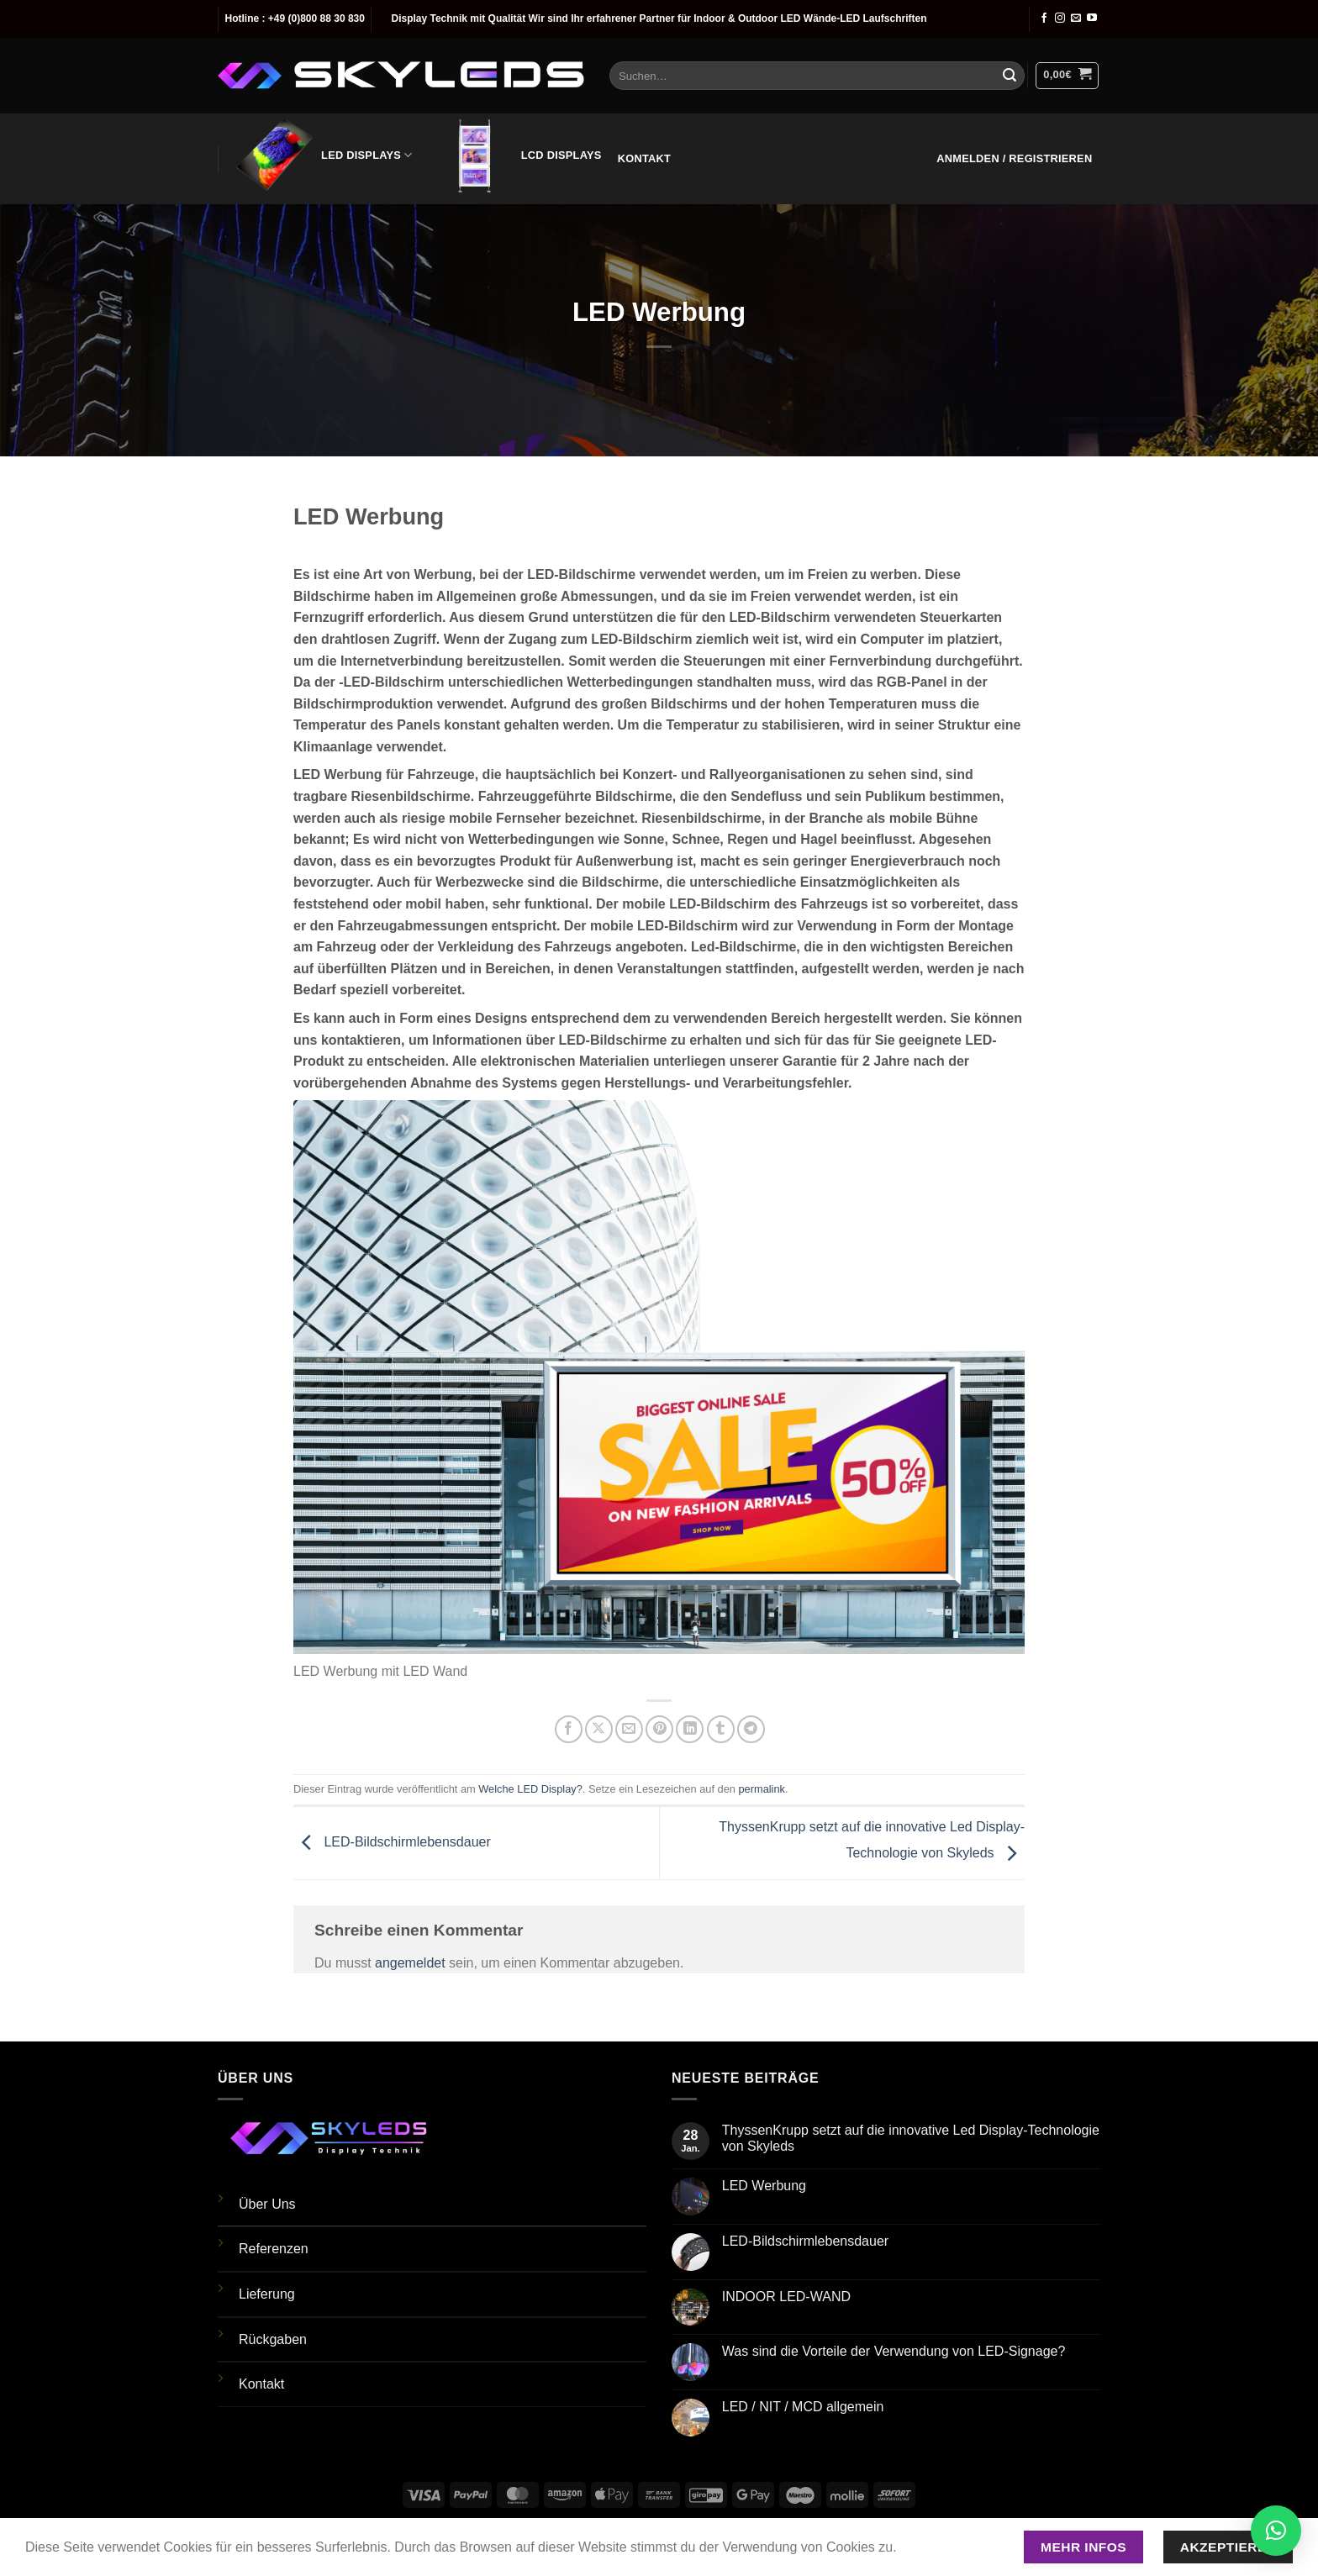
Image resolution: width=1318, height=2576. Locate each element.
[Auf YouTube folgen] (1092, 18)
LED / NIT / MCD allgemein (803, 2407)
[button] (1067, 75)
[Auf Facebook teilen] (569, 1729)
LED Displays (323, 155)
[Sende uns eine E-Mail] (1076, 18)
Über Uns (267, 2204)
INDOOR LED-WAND (786, 2296)
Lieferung (267, 2294)
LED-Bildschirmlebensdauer (392, 1842)
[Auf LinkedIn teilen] (690, 1729)
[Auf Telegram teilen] (751, 1729)
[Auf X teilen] (599, 1729)
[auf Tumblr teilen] (721, 1729)
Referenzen (273, 2248)
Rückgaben (273, 2339)
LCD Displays (517, 155)
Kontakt (644, 158)
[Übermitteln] (1009, 75)
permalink (761, 1789)
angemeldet (410, 1963)
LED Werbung (764, 2185)
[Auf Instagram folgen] (1060, 18)
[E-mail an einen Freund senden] (629, 1729)
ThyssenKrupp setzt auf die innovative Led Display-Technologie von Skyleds (910, 2138)
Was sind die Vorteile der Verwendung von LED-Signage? (894, 2351)
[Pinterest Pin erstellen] (659, 1729)
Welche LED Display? (530, 1789)
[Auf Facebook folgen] (1044, 18)
